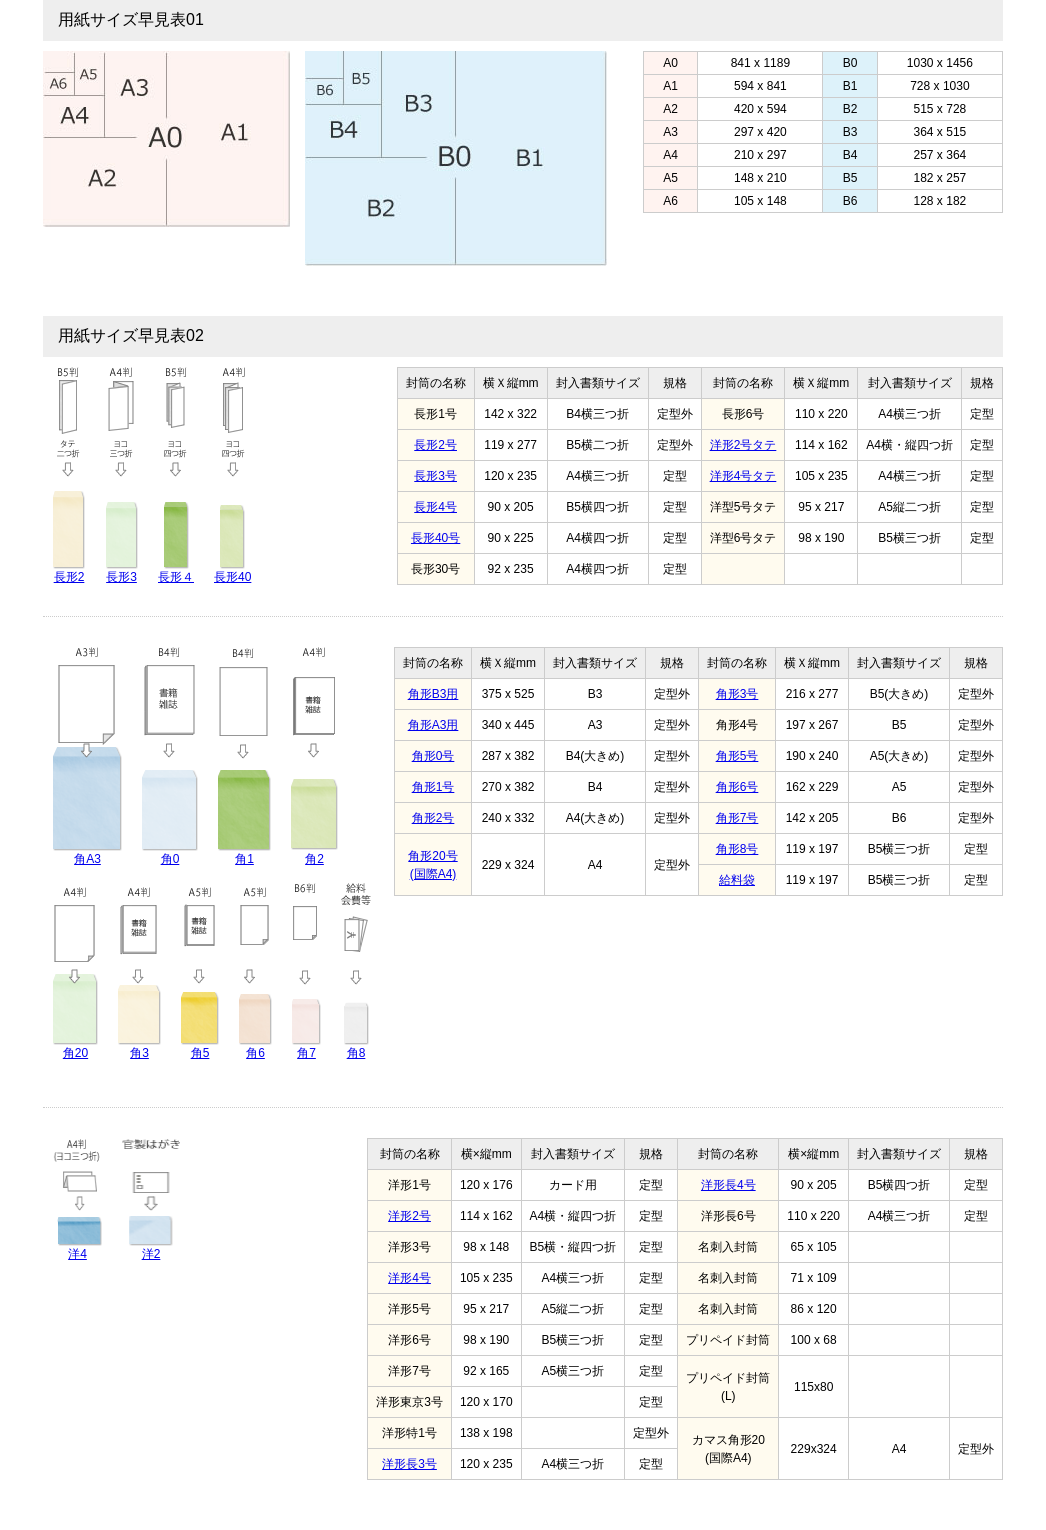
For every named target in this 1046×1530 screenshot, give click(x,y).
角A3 (87, 859)
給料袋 (737, 880)
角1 (244, 859)
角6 (255, 1053)
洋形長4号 (728, 1185)
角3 (139, 1053)
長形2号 (435, 445)
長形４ (176, 577)
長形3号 (435, 476)
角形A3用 (433, 725)
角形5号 (737, 756)
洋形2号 (409, 1216)
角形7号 (737, 818)
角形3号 (737, 694)
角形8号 (737, 849)
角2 (314, 859)
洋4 (77, 1254)
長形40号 (435, 538)
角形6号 (737, 787)
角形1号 (433, 787)
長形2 (69, 577)
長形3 (121, 577)
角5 (200, 1053)
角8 (356, 1053)
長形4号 (435, 507)
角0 (170, 859)
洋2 (151, 1254)
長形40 (232, 577)
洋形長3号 (409, 1464)
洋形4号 (409, 1278)
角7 (306, 1053)
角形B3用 (433, 694)
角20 (75, 1053)
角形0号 (433, 756)
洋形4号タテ (743, 476)
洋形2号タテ (743, 445)
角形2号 (433, 818)
